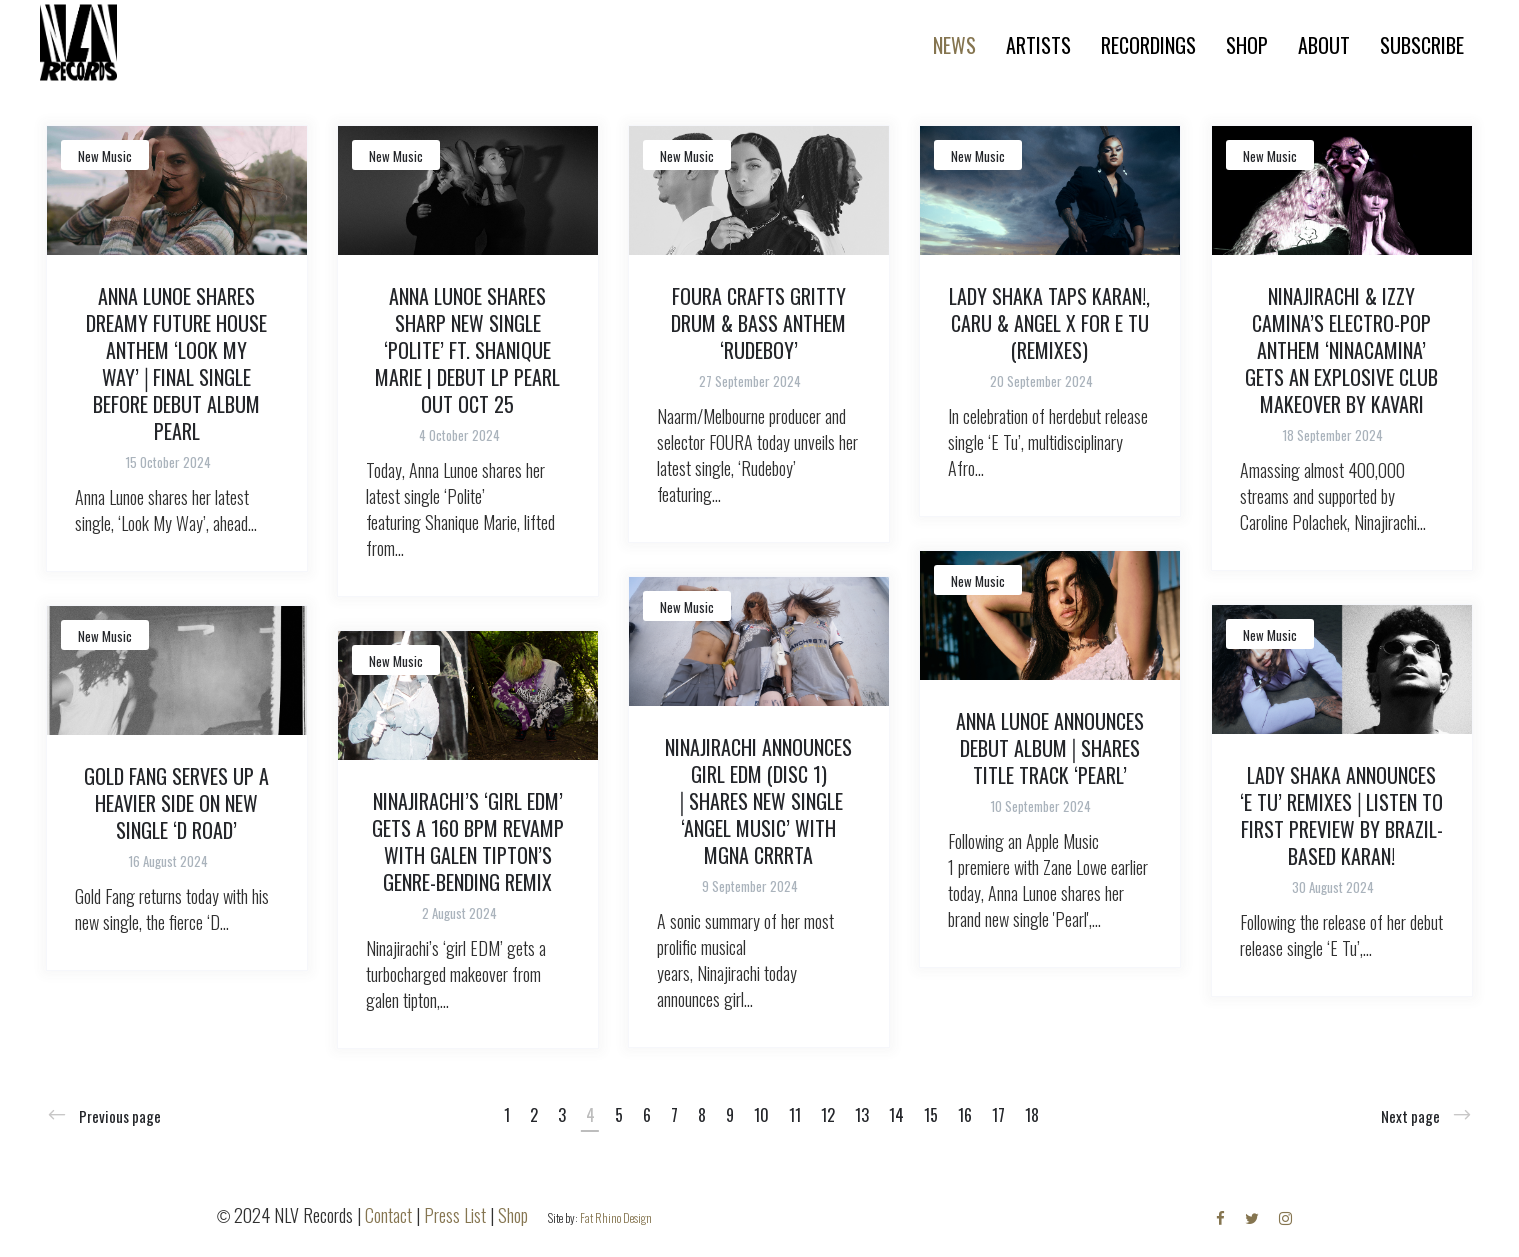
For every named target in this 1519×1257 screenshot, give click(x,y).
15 (931, 1115)
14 (896, 1115)
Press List (455, 1215)
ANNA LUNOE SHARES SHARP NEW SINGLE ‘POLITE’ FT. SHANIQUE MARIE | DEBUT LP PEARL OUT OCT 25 (467, 350)
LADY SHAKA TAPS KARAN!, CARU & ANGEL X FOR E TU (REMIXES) (1049, 323)
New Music (105, 156)
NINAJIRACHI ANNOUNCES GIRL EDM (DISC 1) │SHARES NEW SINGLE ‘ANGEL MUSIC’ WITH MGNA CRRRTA (758, 801)
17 (998, 1115)
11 (795, 1115)
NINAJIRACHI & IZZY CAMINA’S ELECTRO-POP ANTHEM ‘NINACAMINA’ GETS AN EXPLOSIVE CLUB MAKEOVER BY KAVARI (1341, 350)
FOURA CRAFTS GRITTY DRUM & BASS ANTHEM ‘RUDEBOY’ (758, 323)
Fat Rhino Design (616, 1217)
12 (828, 1115)
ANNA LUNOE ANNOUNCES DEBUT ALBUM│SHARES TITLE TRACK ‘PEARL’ (1050, 748)
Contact (388, 1215)
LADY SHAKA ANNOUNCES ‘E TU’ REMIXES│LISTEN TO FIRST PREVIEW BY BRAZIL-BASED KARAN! (1341, 815)
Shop (513, 1215)
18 (1032, 1115)
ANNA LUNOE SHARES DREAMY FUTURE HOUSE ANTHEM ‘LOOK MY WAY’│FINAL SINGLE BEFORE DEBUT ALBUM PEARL (176, 363)
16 (965, 1115)
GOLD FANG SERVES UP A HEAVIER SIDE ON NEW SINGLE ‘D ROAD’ (176, 803)
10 (761, 1115)
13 (862, 1115)
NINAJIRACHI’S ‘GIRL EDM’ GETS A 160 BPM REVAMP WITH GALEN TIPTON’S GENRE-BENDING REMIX (468, 841)
